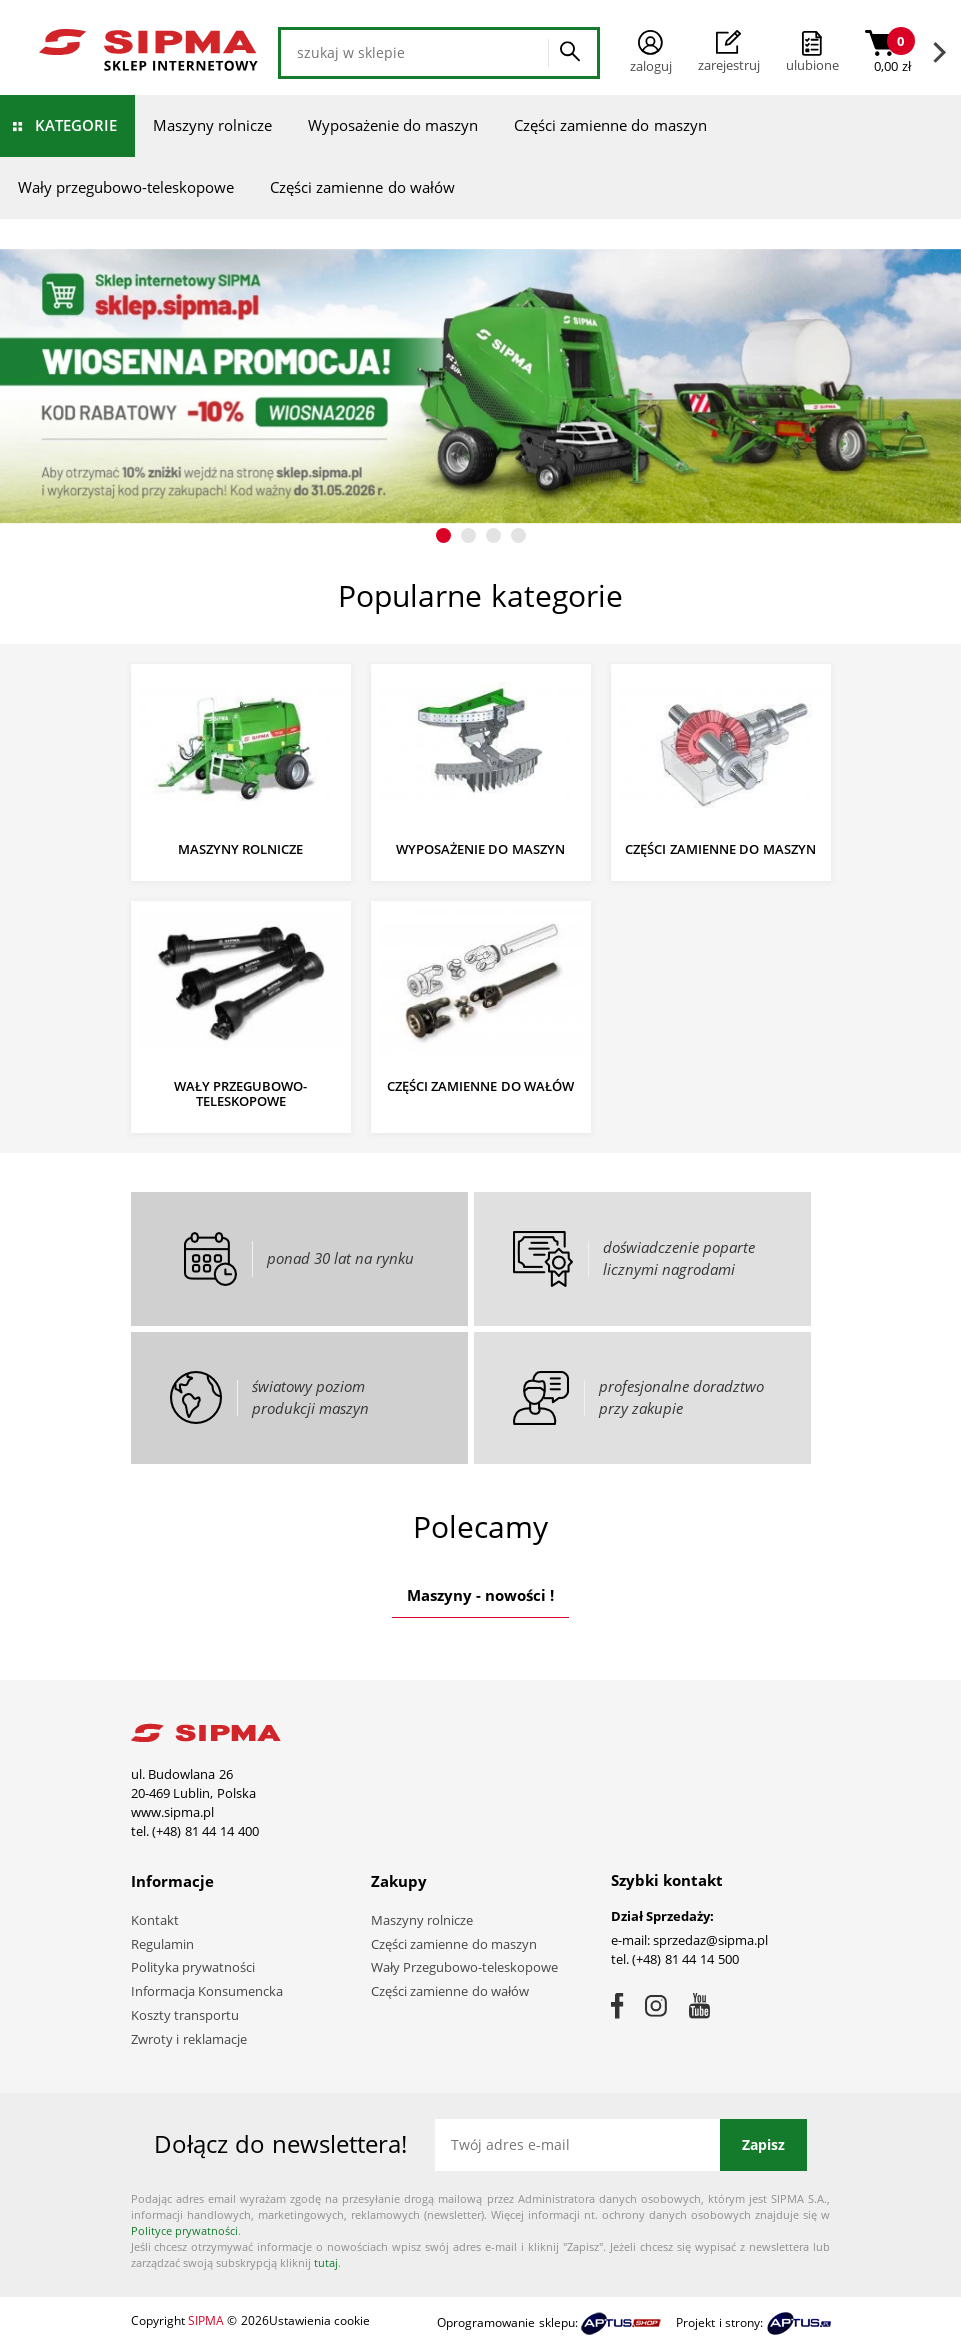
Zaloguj (651, 52)
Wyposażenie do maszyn (393, 125)
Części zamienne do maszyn (610, 125)
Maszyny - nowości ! (481, 1595)
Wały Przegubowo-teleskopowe (465, 1967)
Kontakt (155, 1920)
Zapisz (763, 2144)
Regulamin (162, 1944)
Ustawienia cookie (319, 2320)
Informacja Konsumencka (207, 1991)
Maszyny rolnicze (212, 125)
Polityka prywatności (193, 1967)
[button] (443, 535)
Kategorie (76, 125)
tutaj (326, 2262)
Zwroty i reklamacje (189, 2039)
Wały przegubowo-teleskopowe (126, 187)
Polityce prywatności (184, 2230)
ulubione (812, 65)
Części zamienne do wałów (362, 187)
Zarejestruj (729, 52)
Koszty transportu (185, 2015)
